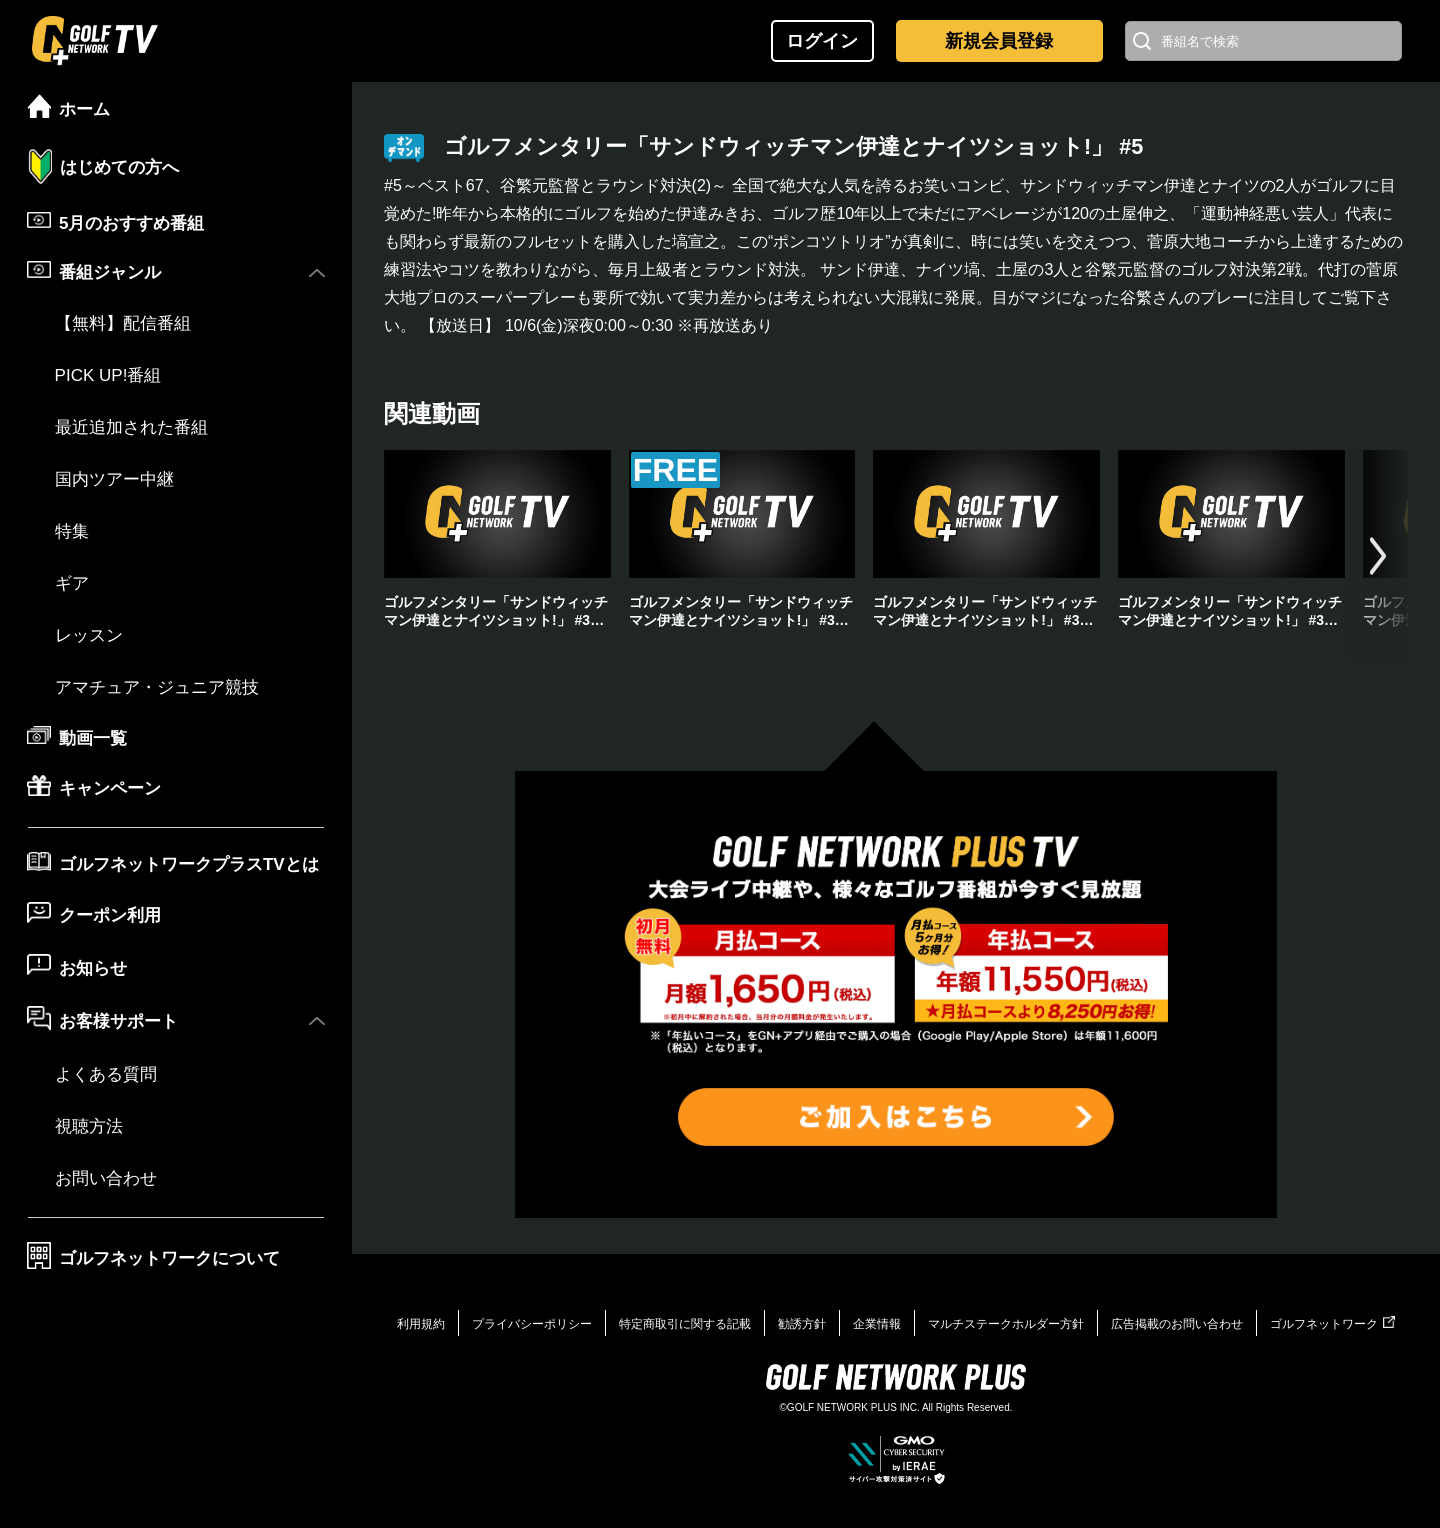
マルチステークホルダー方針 (1006, 1324)
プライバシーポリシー (532, 1324)
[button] (1378, 556)
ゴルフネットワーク (1332, 1324)
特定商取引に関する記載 (685, 1324)
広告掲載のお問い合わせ (1177, 1324)
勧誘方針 (802, 1324)
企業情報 (877, 1324)
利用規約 (421, 1324)
